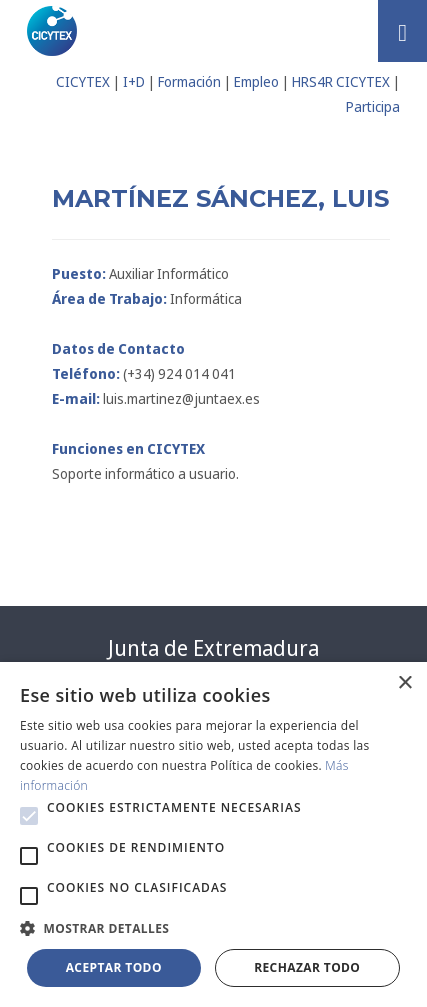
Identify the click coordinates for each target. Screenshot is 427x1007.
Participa (373, 106)
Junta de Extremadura (213, 648)
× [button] (404, 683)
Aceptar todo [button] (114, 967)
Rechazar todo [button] (307, 967)
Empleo (256, 81)
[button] (29, 816)
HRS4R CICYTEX (341, 81)
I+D (134, 81)
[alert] (213, 834)
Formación (189, 81)
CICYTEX (83, 81)
